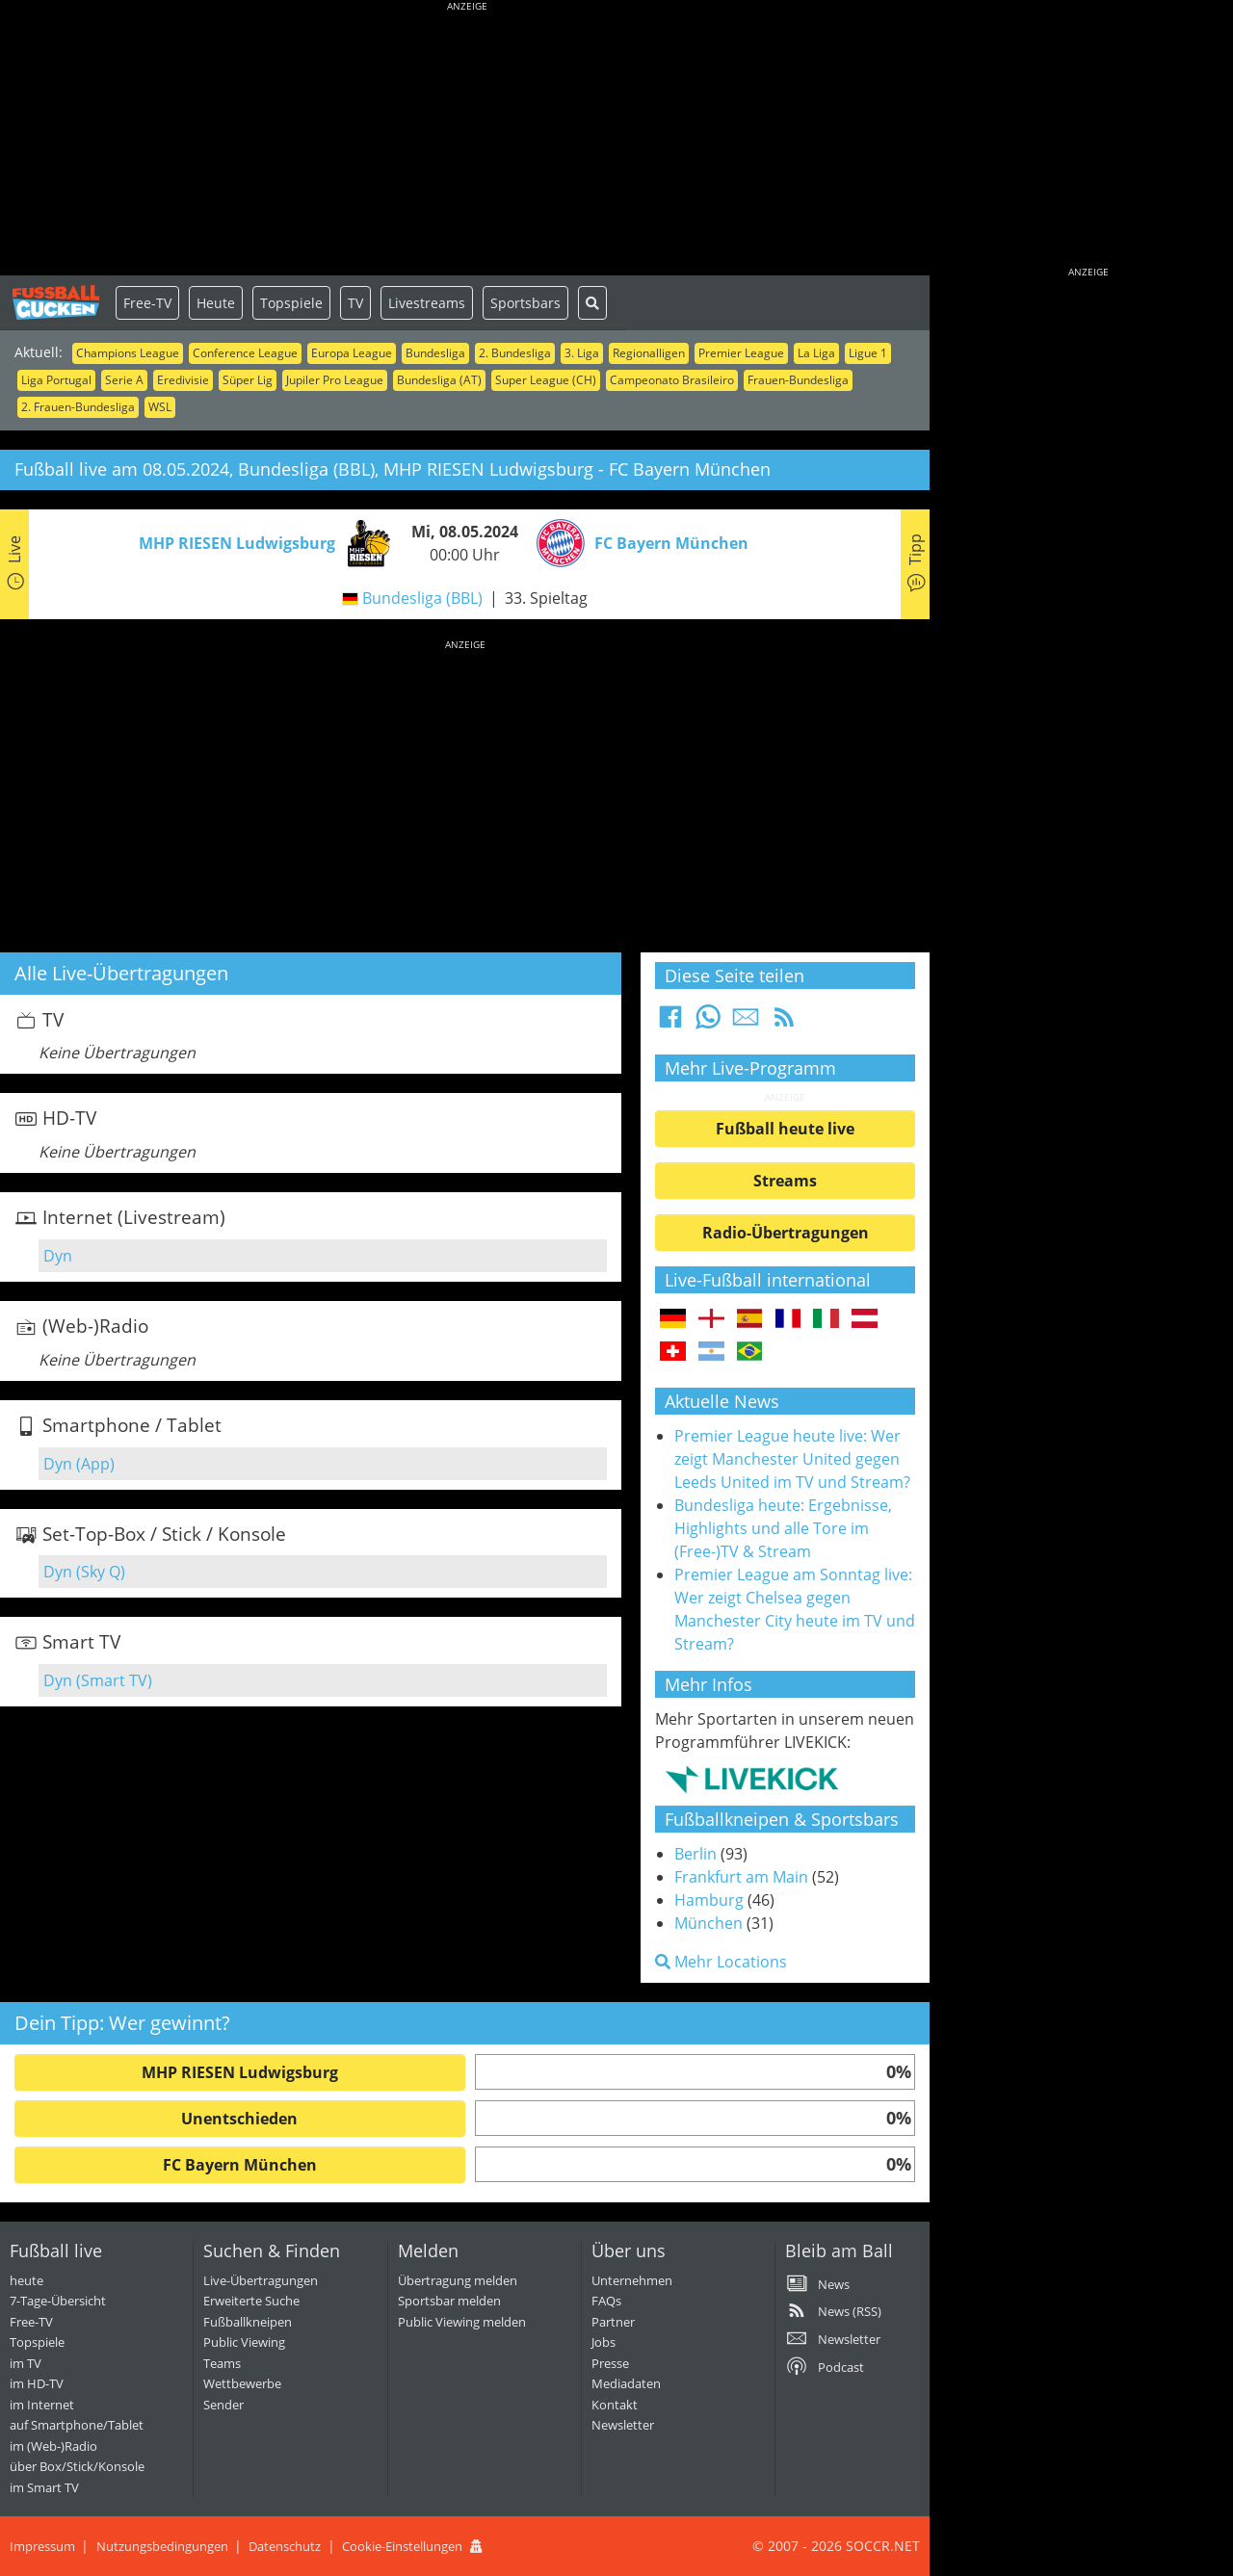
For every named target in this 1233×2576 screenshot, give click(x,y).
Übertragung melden (457, 2280)
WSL (159, 407)
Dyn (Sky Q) (84, 1571)
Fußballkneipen (247, 2321)
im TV (25, 2363)
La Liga (816, 353)
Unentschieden (239, 2118)
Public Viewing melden (462, 2321)
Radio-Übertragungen (785, 1232)
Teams (222, 2363)
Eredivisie (183, 380)
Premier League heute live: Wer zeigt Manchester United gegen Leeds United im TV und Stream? (792, 1459)
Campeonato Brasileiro (672, 380)
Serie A (124, 380)
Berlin (695, 1853)
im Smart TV (44, 2487)
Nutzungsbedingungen (162, 2546)
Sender (223, 2404)
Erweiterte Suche (251, 2300)
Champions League (127, 353)
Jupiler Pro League (334, 380)
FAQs (606, 2300)
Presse (610, 2363)
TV (355, 303)
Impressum (42, 2546)
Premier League (741, 353)
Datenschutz (285, 2546)
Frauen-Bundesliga (798, 380)
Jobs (603, 2342)
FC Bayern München (240, 2164)
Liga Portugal (56, 380)
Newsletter (622, 2424)
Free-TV (147, 303)
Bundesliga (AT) (439, 380)
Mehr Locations (721, 1961)
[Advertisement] (467, 139)
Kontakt (614, 2404)
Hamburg (709, 1900)
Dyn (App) (79, 1463)
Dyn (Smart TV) (97, 1680)
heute (26, 2280)
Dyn (57, 1255)
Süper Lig (248, 380)
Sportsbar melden (449, 2300)
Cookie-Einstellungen (402, 2546)
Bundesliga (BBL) (422, 598)
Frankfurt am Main (741, 1876)
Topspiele (291, 303)
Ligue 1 (868, 353)
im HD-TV (37, 2383)
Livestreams (426, 303)
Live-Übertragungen (260, 2280)
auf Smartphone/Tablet (77, 2424)
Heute (216, 303)
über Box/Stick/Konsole (77, 2466)
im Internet (42, 2404)
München (708, 1923)
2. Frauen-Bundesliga (78, 407)
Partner (613, 2321)
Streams (785, 1180)
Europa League (351, 353)
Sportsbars (525, 303)
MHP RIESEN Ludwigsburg (240, 2072)
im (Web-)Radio (53, 2446)
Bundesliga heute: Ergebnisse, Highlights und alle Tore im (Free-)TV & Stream (783, 1528)
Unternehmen (631, 2280)
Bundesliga (435, 353)
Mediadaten (626, 2383)
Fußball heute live (785, 1128)
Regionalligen (649, 353)
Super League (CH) (545, 380)
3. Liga (581, 353)
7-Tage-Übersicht (58, 2300)
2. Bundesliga (515, 353)
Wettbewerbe (242, 2383)
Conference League (245, 353)
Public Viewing (244, 2342)
